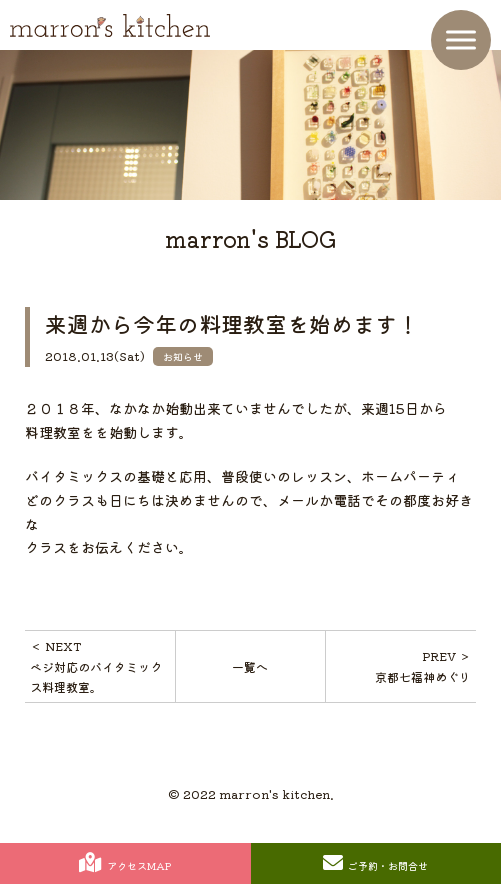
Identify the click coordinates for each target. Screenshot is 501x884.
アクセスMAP (125, 863)
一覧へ (250, 666)
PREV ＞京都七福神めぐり (423, 665)
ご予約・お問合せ (375, 863)
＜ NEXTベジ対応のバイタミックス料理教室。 (96, 666)
